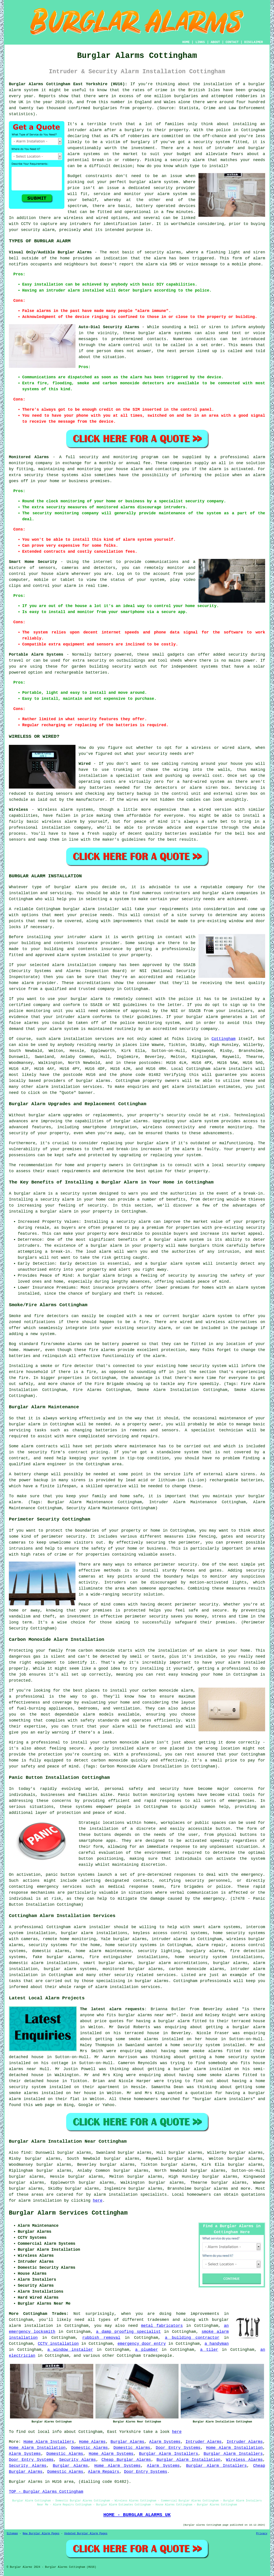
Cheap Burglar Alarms (126, 2460)
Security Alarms (77, 2460)
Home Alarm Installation (37, 2448)
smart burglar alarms (108, 1963)
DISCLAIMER (253, 42)
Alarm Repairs (103, 2471)
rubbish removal (101, 2337)
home (181, 2314)
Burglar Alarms (127, 2442)
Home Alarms (92, 2442)
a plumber (146, 2349)
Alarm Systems (165, 2442)
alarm (160, 258)
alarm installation (194, 1087)
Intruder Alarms (203, 2442)
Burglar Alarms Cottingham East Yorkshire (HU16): (68, 84)
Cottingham (224, 1039)
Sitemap (12, 2533)
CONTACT (232, 42)
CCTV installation (58, 2343)
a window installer (70, 2349)
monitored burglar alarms (133, 1969)
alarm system (203, 1121)
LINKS (200, 42)
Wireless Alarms (244, 2460)
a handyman (217, 2343)
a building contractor (192, 2337)
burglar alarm (24, 1424)
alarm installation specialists (130, 2194)
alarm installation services (127, 1987)
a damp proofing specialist (128, 2331)
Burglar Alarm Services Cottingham (68, 2213)
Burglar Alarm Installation (188, 2460)
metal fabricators (162, 2326)
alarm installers (232, 1069)
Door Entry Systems (178, 2448)
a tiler (209, 2349)
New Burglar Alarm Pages (41, 2533)
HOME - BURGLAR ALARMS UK (137, 2514)
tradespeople (157, 2355)
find (26, 2152)
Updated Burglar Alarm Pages (85, 2533)
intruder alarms (170, 1939)
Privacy (261, 2533)
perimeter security (63, 1536)
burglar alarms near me (144, 2015)
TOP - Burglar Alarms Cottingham (46, 2491)
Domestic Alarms (89, 2448)
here (97, 2200)
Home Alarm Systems (111, 2454)
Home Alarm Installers (49, 2442)
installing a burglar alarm (40, 1211)
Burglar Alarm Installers (168, 2454)
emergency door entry (141, 2343)
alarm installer (92, 1927)
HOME (186, 42)
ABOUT (215, 42)
